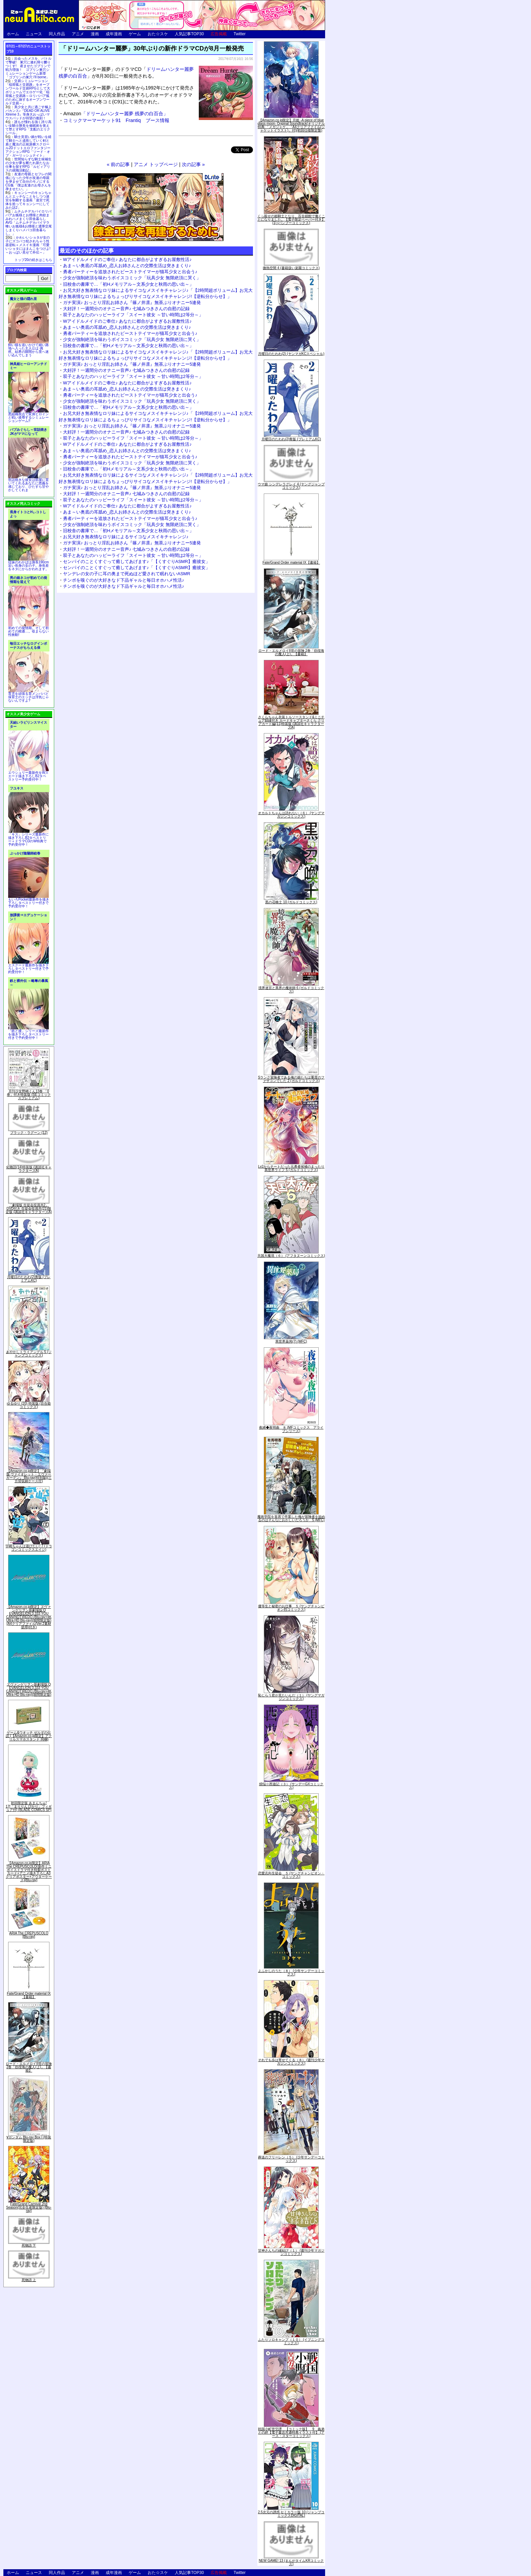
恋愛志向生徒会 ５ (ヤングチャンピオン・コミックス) (291, 1874)
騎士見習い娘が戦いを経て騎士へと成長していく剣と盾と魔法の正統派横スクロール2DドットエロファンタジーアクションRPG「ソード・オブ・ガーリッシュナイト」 (28, 146)
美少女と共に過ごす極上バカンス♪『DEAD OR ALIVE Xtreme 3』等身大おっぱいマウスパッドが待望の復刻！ (28, 112)
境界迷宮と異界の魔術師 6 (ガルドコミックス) (291, 989)
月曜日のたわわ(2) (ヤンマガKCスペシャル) (291, 354)
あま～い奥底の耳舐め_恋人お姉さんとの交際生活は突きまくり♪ (127, 265)
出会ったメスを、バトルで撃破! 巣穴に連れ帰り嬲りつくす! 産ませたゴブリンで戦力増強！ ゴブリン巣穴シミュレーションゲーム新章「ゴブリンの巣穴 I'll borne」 (28, 68)
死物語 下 (29, 2245)
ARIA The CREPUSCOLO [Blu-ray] (28, 1934)
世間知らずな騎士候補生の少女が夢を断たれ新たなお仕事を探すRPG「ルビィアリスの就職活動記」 (28, 164)
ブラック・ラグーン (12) (29, 1132)
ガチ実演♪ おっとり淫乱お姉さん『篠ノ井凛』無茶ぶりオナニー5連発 (132, 302)
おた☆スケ (158, 34)
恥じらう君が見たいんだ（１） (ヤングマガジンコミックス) (291, 1696)
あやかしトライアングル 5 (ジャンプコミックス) (28, 1353)
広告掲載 (219, 34)
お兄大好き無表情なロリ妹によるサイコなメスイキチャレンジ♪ (126, 536)
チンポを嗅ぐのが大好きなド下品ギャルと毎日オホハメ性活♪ (123, 580)
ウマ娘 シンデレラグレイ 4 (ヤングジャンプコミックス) (291, 485)
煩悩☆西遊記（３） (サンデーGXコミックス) (291, 1785)
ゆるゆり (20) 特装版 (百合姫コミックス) (28, 1405)
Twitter (240, 34)
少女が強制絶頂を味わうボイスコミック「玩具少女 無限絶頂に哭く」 (132, 277)
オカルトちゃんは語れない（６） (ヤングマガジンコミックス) (291, 814)
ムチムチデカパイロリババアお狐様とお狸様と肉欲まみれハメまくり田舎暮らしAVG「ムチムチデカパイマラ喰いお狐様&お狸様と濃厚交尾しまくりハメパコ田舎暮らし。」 (28, 222)
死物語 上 (29, 2280)
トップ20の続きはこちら (33, 260)
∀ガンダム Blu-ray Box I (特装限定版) (28, 2138)
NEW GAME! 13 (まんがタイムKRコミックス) (291, 2562)
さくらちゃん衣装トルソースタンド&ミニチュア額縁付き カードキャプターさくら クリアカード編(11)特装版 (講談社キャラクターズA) (291, 722)
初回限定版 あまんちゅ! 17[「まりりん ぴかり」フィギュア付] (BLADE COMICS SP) (29, 1806)
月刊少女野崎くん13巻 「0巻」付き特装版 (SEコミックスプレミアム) (28, 1094)
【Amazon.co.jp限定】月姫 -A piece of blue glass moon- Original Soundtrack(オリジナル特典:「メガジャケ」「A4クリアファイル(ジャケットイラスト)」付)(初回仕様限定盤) (291, 125)
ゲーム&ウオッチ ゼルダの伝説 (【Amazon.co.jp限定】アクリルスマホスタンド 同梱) (29, 1736)
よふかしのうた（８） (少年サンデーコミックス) (291, 1972)
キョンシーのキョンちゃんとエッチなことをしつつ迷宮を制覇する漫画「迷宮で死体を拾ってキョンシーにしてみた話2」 (28, 200)
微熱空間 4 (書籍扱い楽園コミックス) (291, 268)
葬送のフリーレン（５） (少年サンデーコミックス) (291, 2158)
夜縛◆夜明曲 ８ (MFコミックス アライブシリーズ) (291, 1429)
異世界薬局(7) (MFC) (291, 1341)
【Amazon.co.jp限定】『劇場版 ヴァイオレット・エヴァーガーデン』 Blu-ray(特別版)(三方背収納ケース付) (28, 1476)
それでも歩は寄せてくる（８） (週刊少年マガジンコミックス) (291, 2061)
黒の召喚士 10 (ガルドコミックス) (291, 902)
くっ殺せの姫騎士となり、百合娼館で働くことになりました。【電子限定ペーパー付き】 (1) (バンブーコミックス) (291, 219)
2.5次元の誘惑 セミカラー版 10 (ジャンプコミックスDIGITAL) (291, 2513)
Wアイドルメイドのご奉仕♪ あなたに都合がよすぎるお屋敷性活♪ (127, 259)
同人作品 (57, 34)
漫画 (95, 34)
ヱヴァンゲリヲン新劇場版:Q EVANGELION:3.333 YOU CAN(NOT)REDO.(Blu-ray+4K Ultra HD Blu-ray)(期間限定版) (28, 1689)
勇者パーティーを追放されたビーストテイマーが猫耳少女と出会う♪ (130, 271)
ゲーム (135, 34)
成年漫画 (114, 34)
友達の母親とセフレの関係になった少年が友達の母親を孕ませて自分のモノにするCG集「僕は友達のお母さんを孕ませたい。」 (28, 181)
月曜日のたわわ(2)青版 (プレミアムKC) (28, 1278)
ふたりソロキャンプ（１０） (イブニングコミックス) (291, 2341)
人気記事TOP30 (189, 34)
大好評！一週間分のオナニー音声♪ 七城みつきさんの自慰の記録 (126, 308)
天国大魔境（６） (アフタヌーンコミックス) (291, 1255)
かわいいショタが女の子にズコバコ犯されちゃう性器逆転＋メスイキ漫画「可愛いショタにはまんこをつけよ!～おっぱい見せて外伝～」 (27, 245)
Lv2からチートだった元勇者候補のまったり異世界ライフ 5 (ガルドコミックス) (291, 1168)
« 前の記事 (118, 164)
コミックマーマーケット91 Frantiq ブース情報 (116, 120)
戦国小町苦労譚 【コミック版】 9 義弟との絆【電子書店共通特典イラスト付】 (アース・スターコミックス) (291, 2432)
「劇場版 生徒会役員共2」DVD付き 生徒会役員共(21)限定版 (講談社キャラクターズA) (29, 1208)
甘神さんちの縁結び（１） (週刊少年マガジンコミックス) (291, 2252)
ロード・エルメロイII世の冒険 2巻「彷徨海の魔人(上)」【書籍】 (29, 2067)
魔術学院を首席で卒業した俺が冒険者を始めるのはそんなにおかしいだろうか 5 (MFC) (291, 1518)
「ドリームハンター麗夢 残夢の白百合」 (115, 113)
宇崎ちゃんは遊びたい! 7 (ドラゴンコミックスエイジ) (28, 1547)
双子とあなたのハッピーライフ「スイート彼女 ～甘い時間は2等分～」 (133, 314)
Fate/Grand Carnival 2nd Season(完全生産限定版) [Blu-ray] (28, 2207)
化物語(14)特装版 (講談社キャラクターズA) (28, 1168)
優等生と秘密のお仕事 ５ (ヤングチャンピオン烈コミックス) (291, 1607)
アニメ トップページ (156, 164)
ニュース (34, 34)
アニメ (78, 34)
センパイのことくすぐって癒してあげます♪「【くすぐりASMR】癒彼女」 (136, 561)
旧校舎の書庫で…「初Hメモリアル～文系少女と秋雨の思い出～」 (128, 284)
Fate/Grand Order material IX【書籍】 (29, 1995)
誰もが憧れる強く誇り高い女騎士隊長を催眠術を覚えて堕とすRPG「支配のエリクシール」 (28, 127)
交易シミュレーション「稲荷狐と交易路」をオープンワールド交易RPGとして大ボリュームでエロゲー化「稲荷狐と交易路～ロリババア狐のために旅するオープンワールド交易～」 (27, 92)
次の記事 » (193, 164)
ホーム (13, 34)
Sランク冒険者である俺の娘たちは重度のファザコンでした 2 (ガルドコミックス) (291, 1079)
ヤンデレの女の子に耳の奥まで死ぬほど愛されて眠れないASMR (126, 573)
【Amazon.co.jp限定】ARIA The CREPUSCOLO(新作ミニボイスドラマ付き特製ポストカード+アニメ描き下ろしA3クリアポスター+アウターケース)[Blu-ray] (29, 1871)
